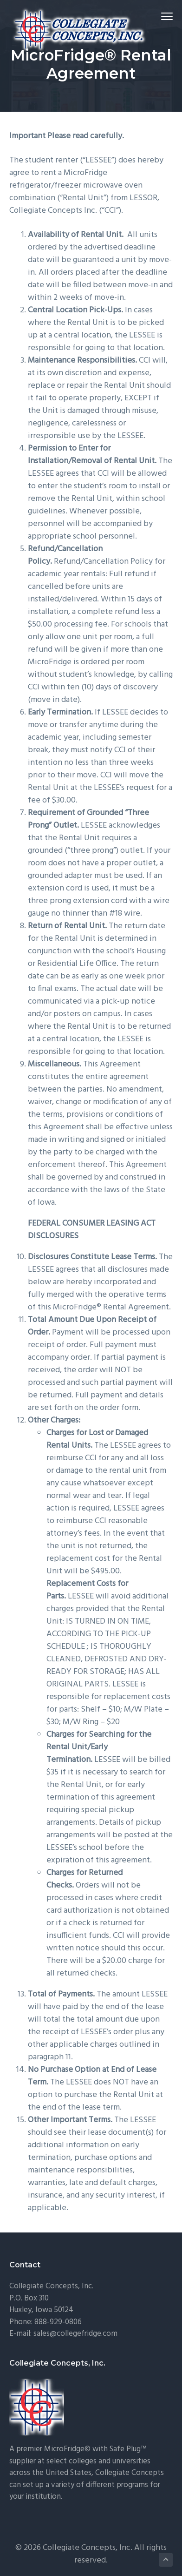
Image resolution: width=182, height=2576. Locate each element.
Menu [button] (163, 16)
